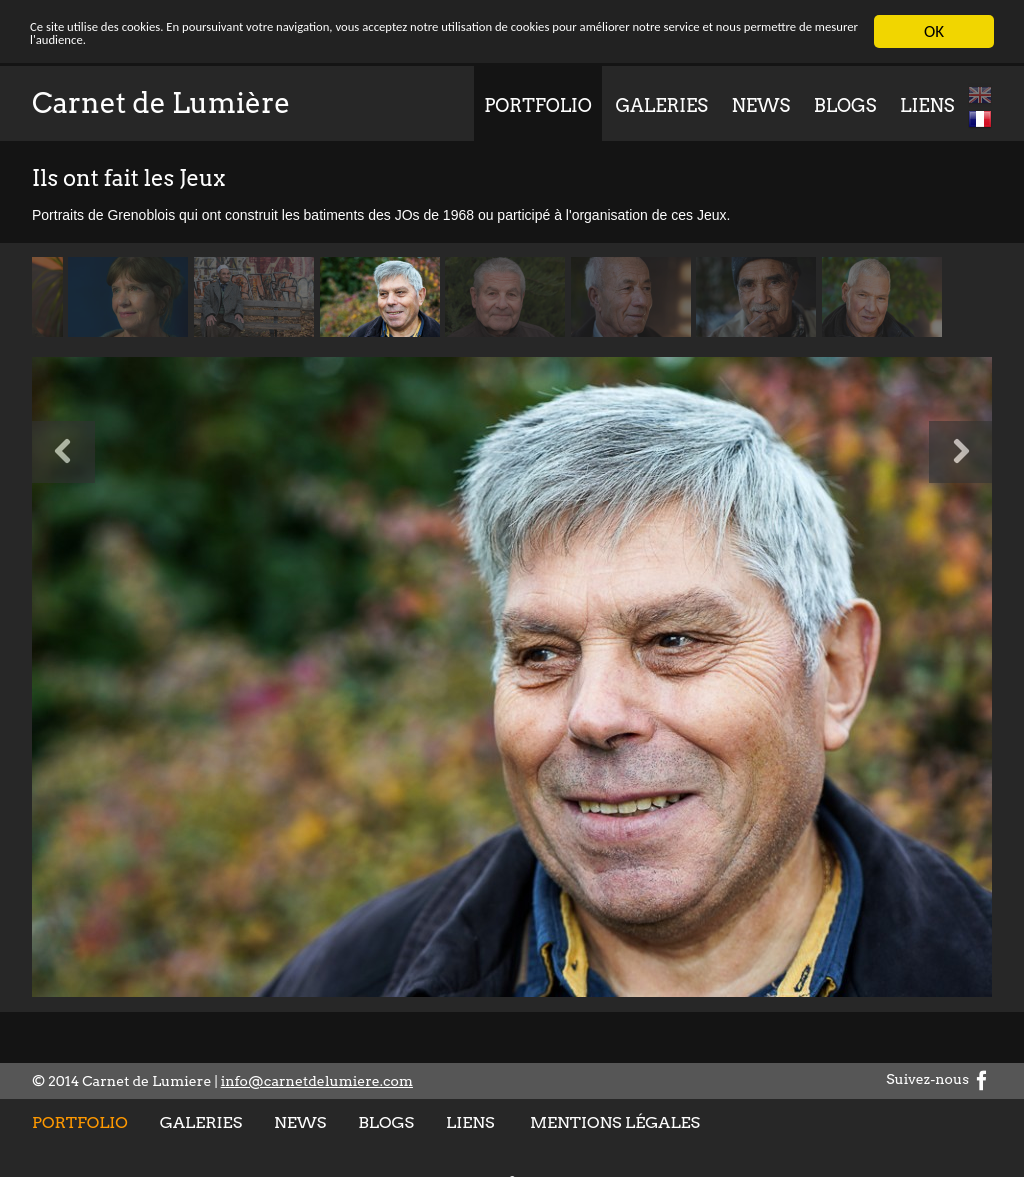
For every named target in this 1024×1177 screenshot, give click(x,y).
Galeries (661, 105)
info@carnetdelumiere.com (317, 1081)
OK (934, 31)
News (761, 105)
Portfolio (538, 105)
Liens (927, 105)
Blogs (845, 105)
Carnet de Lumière (161, 103)
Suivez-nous (939, 1079)
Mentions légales (615, 1122)
